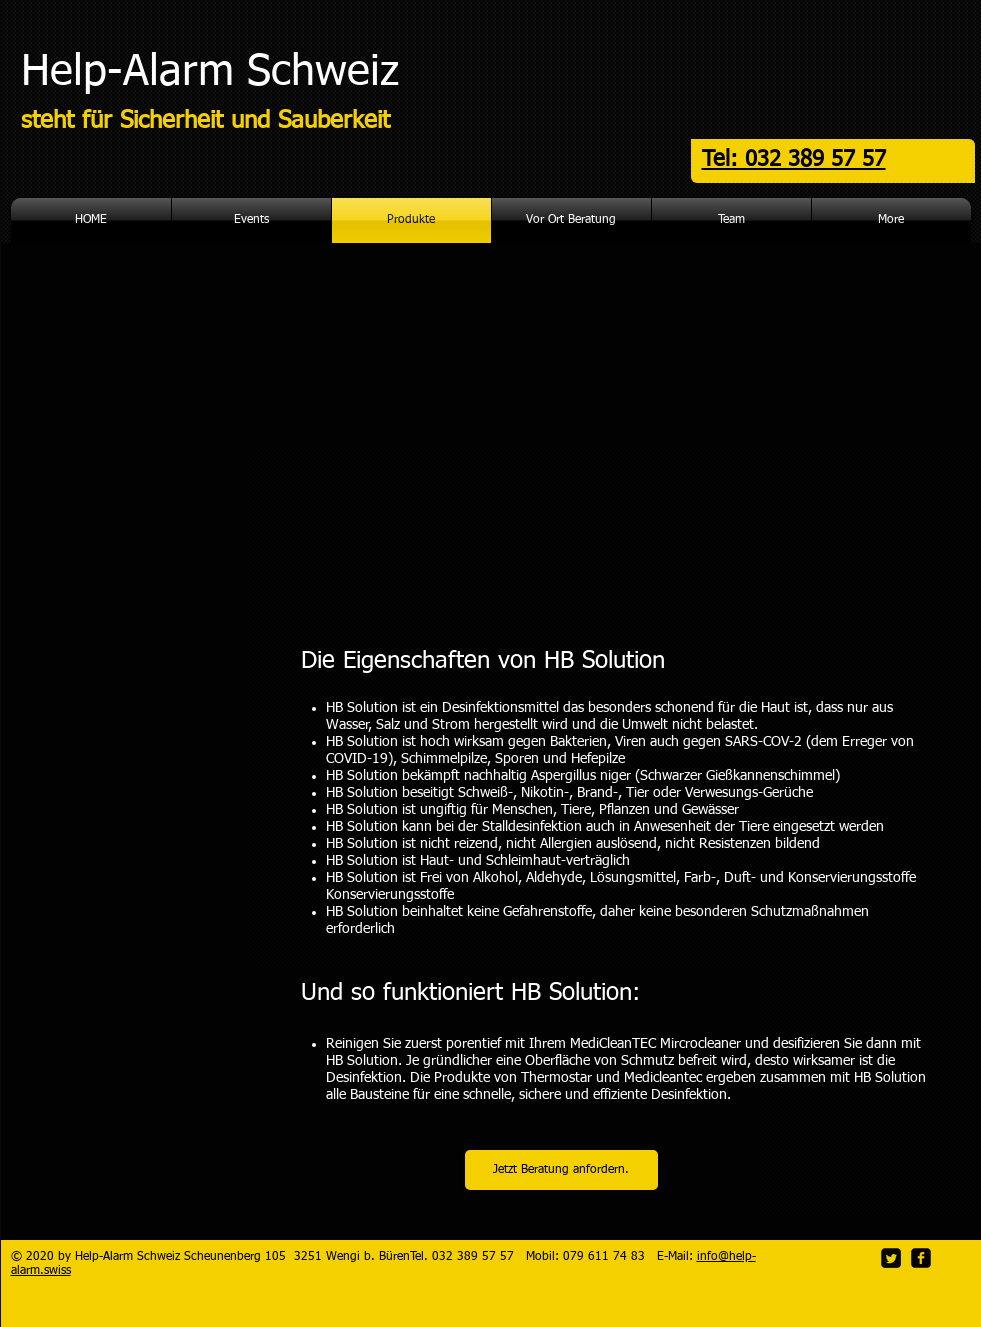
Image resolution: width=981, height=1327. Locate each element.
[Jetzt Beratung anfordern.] (561, 1170)
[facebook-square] (921, 1258)
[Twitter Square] (891, 1258)
